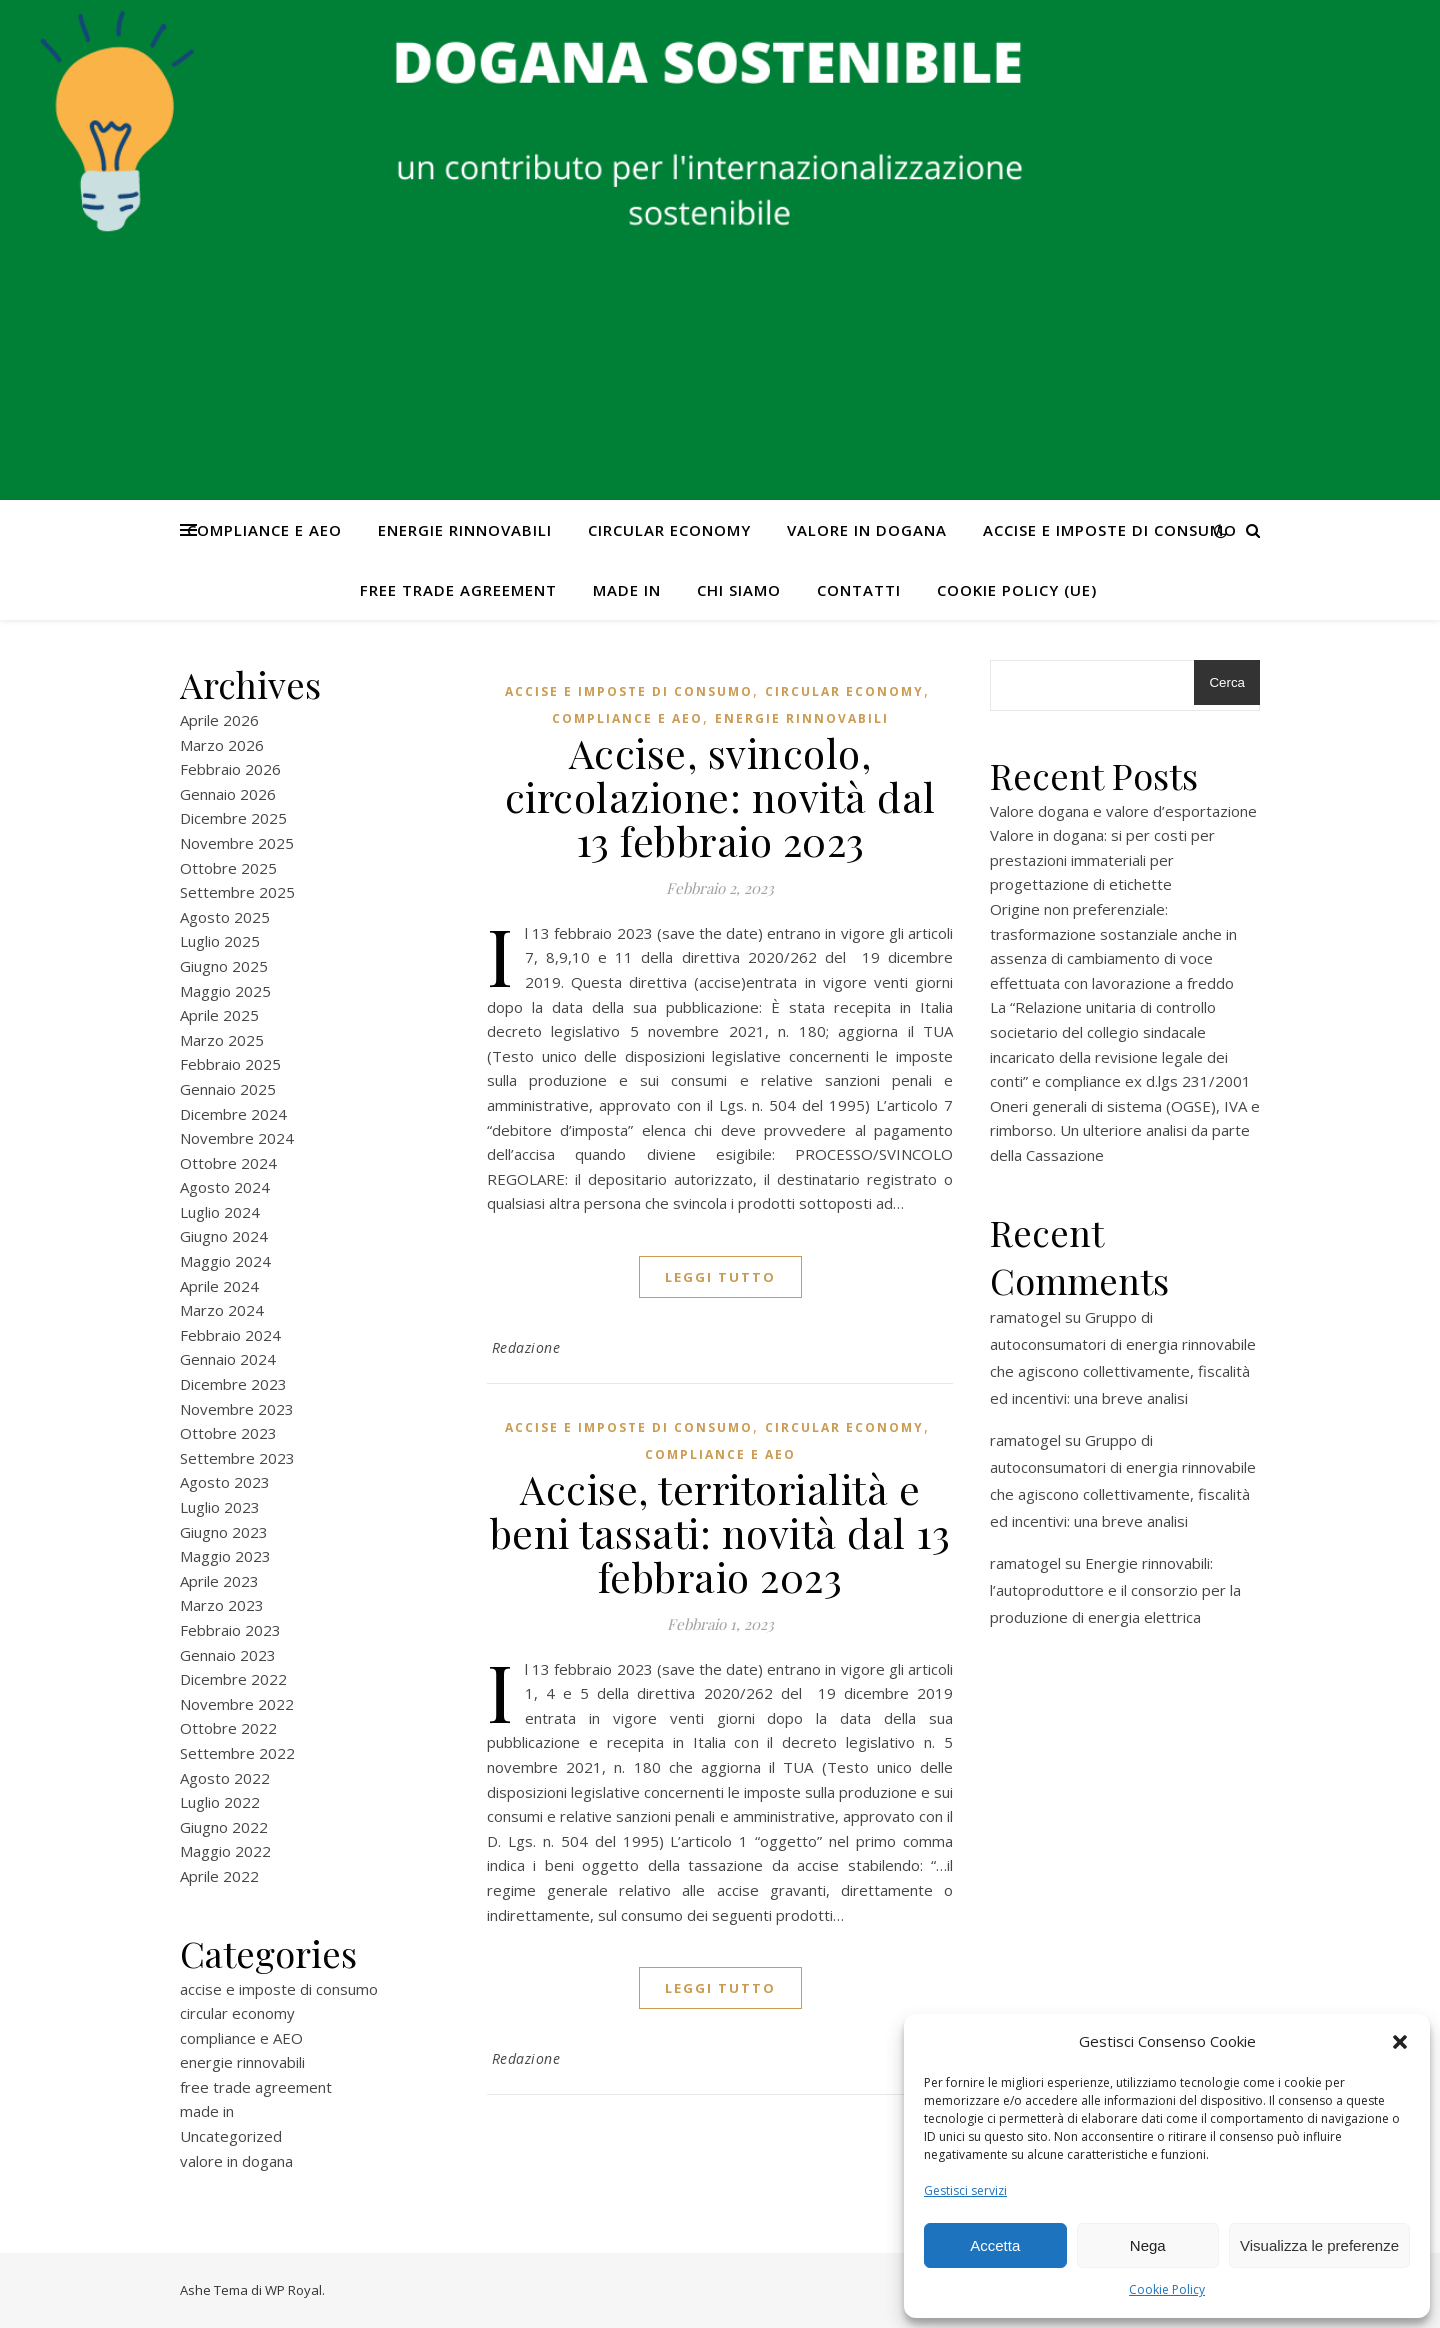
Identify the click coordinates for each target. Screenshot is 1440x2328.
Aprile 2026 (219, 720)
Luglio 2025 (220, 941)
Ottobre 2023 (228, 1433)
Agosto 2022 (225, 1778)
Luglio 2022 (220, 1802)
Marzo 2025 (222, 1040)
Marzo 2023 (222, 1605)
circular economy (669, 530)
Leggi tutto (720, 1277)
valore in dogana (867, 530)
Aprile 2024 (219, 1286)
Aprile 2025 (219, 1015)
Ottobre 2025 (228, 868)
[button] (1400, 2042)
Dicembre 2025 (233, 818)
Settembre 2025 (237, 892)
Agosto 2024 (225, 1187)
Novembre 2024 (237, 1138)
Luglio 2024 (220, 1212)
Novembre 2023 (237, 1409)
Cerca (1227, 682)
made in (627, 590)
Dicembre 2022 (233, 1679)
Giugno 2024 (224, 1236)
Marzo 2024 (222, 1310)
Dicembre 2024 (233, 1114)
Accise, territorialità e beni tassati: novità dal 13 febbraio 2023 (720, 1532)
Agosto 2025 (225, 917)
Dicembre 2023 (233, 1384)
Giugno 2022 (224, 1827)
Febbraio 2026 (230, 769)
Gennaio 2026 (228, 794)
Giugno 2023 (224, 1532)
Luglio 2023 (220, 1507)
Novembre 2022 (237, 1704)
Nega (1148, 2245)
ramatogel (1025, 1317)
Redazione (526, 1347)
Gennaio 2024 (228, 1359)
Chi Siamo (739, 590)
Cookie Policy (1167, 2289)
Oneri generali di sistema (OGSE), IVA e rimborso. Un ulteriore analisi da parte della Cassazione (1125, 1130)
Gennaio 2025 (228, 1089)
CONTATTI (859, 590)
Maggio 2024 (225, 1261)
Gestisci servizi (965, 2190)
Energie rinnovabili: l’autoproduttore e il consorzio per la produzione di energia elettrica (1115, 1590)
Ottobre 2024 (228, 1163)
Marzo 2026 (222, 745)
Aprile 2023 (219, 1581)
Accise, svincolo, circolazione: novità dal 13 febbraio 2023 (720, 796)
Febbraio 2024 (230, 1335)
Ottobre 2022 (228, 1728)
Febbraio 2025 (230, 1064)
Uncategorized (231, 2136)
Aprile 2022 (219, 1876)
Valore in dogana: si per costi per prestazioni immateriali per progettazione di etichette (1102, 859)
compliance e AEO (264, 530)
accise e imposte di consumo (1110, 530)
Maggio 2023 (225, 1556)
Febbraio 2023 (230, 1630)
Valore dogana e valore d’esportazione (1123, 811)
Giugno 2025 (224, 966)
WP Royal (293, 2290)
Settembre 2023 (237, 1458)
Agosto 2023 (225, 1482)
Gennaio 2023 (228, 1655)
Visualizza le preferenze (1319, 2245)
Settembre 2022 (237, 1753)
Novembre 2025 (237, 843)
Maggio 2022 (225, 1851)
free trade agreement (458, 590)
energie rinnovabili (465, 530)
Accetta (995, 2245)
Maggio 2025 (225, 991)
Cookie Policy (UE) (1017, 590)
